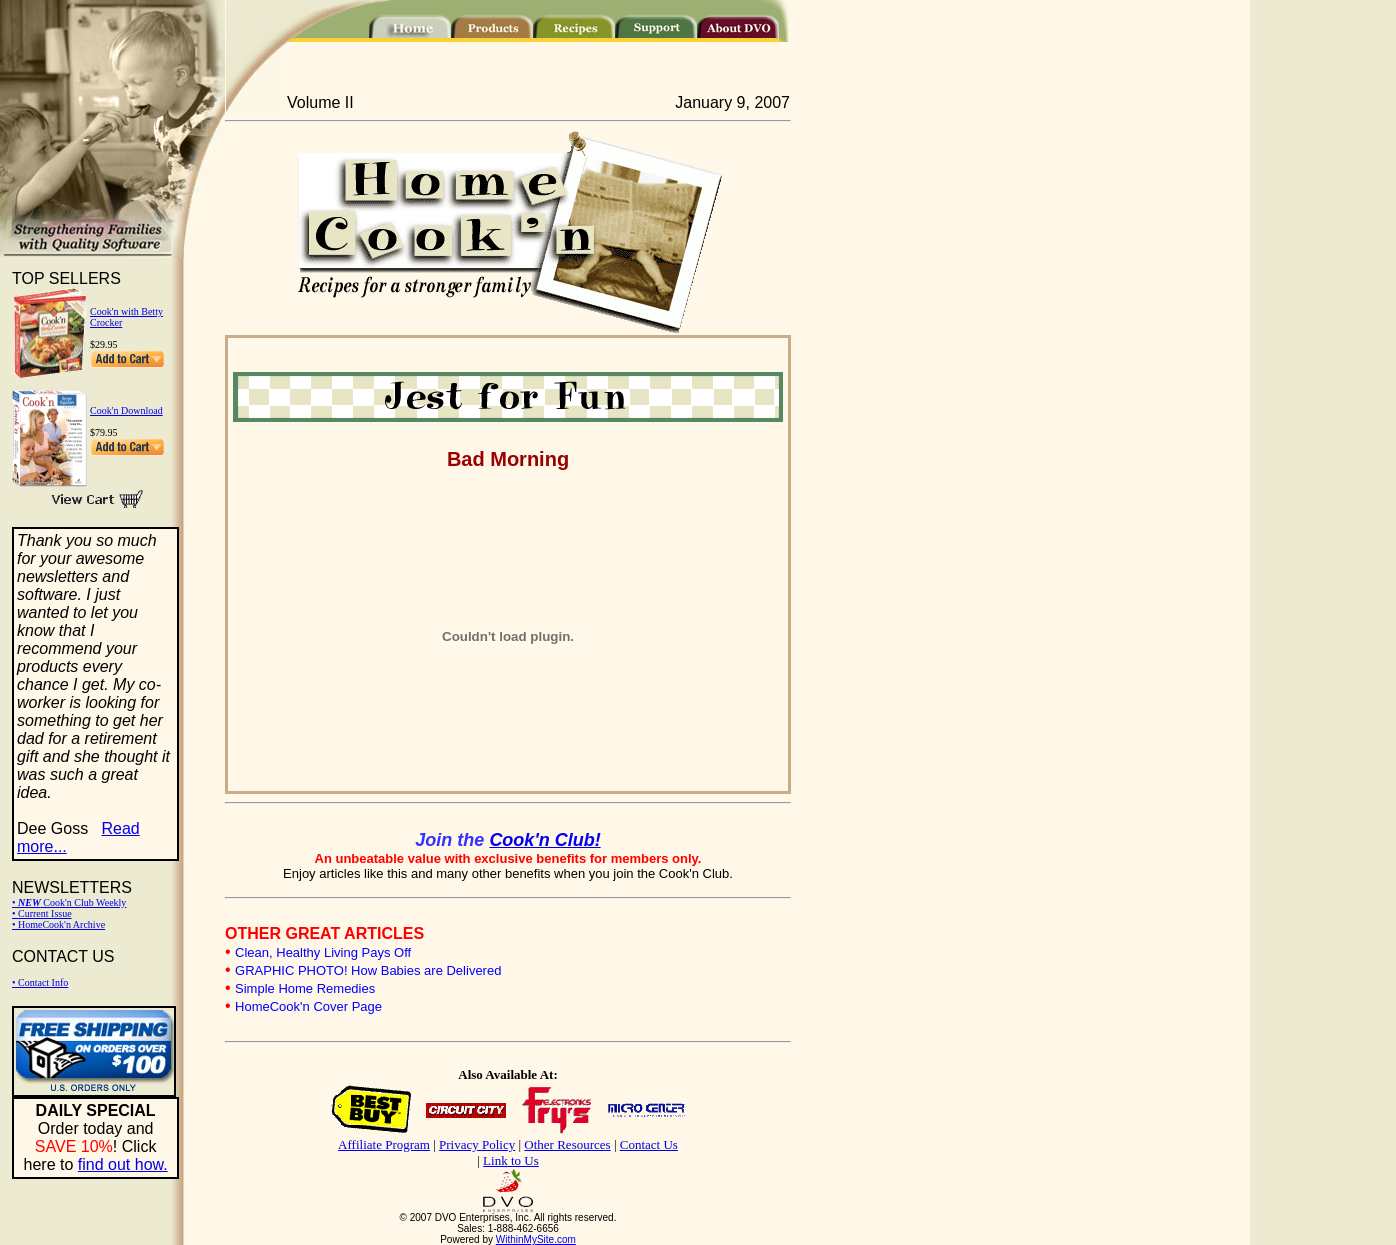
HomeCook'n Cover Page (308, 1006)
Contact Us (649, 1144)
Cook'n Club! (544, 840)
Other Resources (567, 1144)
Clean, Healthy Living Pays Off (323, 952)
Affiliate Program (384, 1144)
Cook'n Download (126, 410)
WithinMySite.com (536, 1239)
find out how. (123, 1164)
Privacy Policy (477, 1144)
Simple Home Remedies (305, 988)
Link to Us (511, 1160)
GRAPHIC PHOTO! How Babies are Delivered (368, 970)
